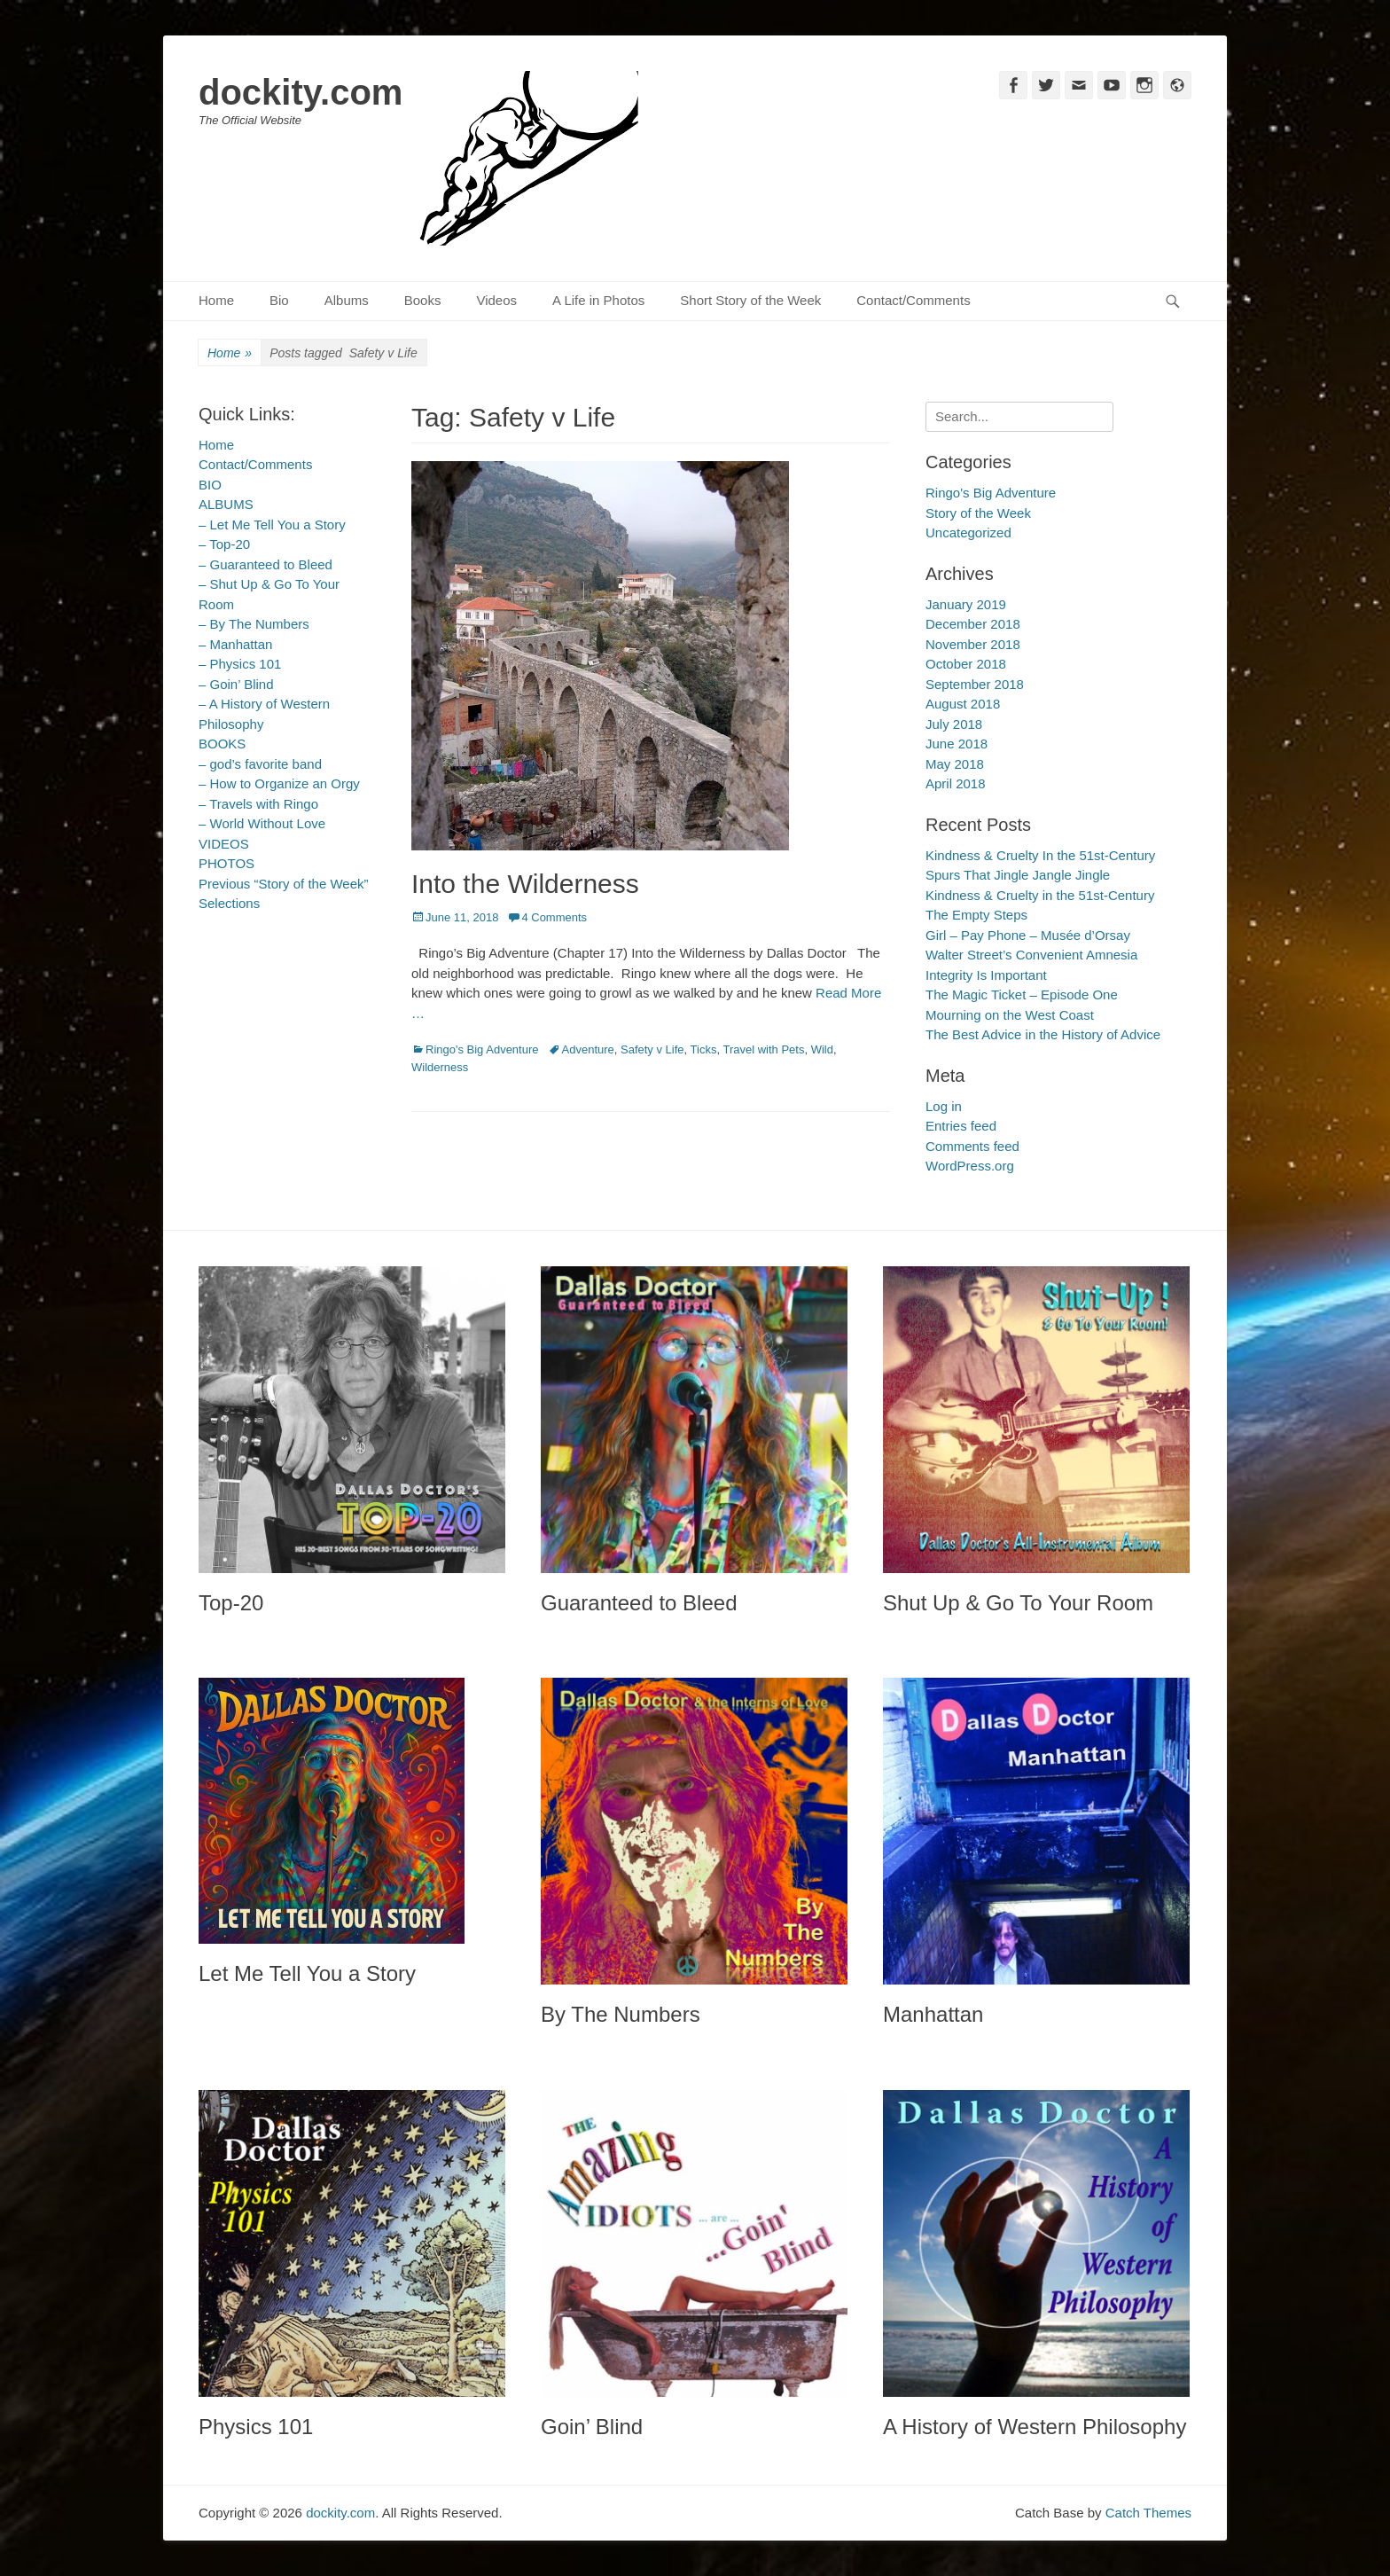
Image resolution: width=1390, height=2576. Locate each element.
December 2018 (972, 623)
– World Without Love (262, 823)
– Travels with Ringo (258, 803)
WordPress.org (969, 1165)
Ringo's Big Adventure (482, 1049)
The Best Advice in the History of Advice (1042, 1034)
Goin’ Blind (592, 2427)
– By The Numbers (254, 623)
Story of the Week (978, 513)
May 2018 (954, 763)
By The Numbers (620, 2014)
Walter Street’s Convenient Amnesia (1031, 954)
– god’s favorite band (260, 763)
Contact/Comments (913, 300)
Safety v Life (652, 1049)
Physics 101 (256, 2427)
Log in (943, 1106)
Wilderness (439, 1067)
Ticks (704, 1049)
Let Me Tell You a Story (307, 1973)
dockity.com (300, 92)
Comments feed (972, 1146)
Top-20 (231, 1603)
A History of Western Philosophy (1034, 2427)
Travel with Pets (763, 1049)
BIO (210, 484)
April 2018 (955, 783)
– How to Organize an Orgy (279, 783)
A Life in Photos (598, 300)
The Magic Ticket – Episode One (1021, 994)
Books (422, 300)
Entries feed (960, 1125)
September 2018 (974, 684)
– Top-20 (224, 544)
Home (216, 300)
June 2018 (956, 743)
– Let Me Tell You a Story (272, 524)
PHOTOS (226, 863)
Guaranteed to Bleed (639, 1603)
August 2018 (962, 703)
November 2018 (972, 644)
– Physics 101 (240, 663)
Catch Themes (1148, 2512)
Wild (822, 1049)
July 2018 (953, 724)
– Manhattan (235, 644)
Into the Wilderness (525, 883)
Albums (346, 300)
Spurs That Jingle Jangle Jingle (1017, 874)
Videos (496, 300)
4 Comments (554, 917)
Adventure (588, 1049)
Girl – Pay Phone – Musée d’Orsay (1027, 935)
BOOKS (222, 743)
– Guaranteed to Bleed (265, 564)
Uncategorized (968, 532)
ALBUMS (226, 504)
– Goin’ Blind (236, 684)
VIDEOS (224, 843)
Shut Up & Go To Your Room (1018, 1603)
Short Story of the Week (750, 300)
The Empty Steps (976, 914)
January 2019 (965, 604)
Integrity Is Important (986, 975)
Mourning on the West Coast (1009, 1014)
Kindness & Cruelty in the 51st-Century (1039, 895)
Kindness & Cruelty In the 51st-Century (1040, 855)
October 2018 (965, 663)
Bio (279, 300)
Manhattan (933, 2014)
